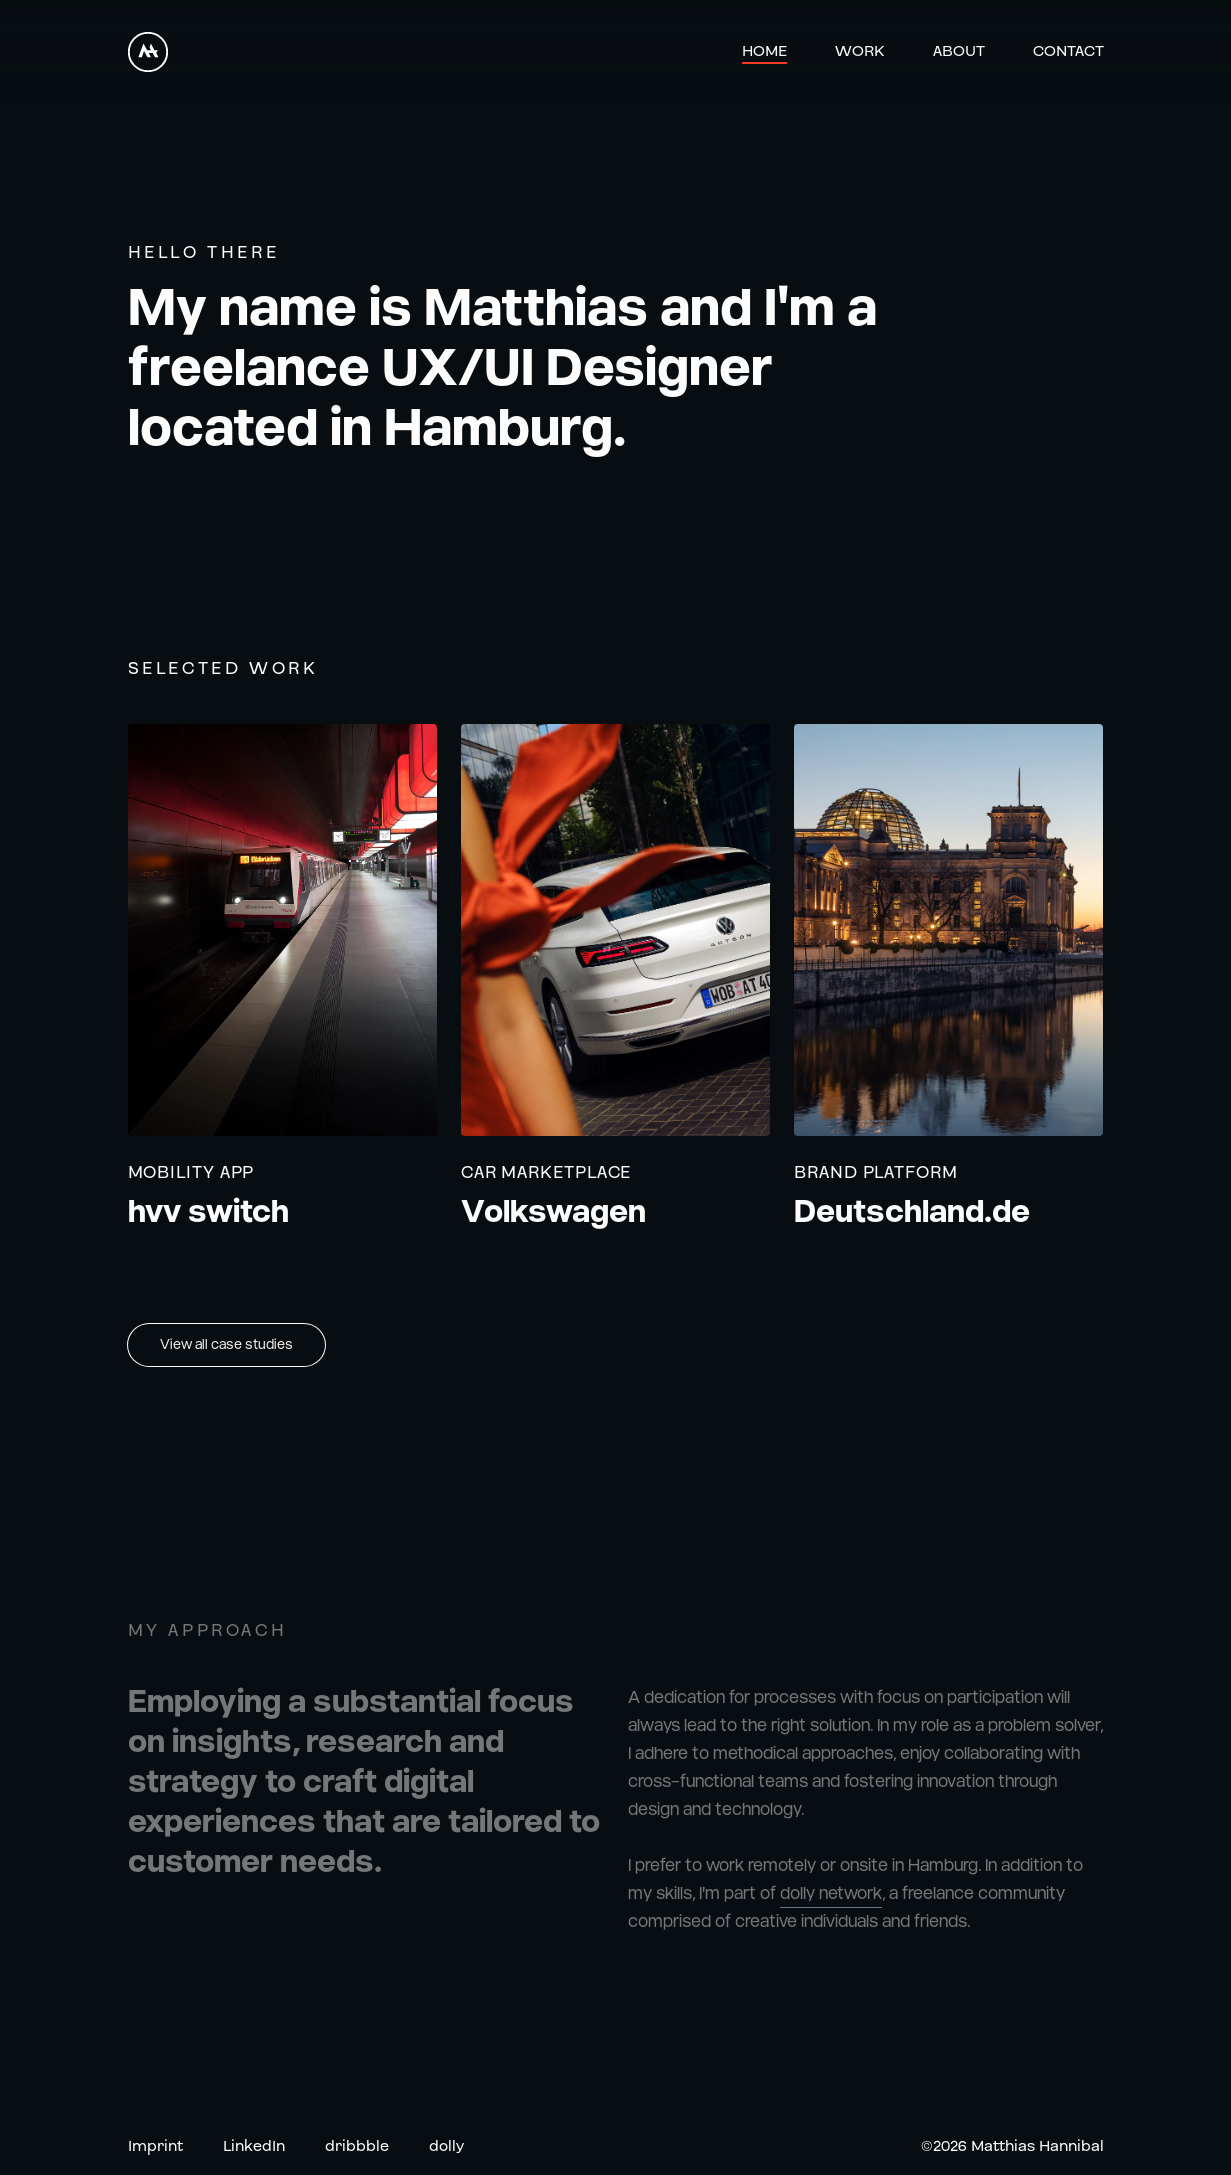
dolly (446, 2147)
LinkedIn (254, 2147)
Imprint (155, 2147)
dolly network (831, 1903)
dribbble (357, 2147)
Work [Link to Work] (860, 52)
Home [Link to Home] (764, 52)
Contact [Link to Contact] (1068, 52)
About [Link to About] (959, 52)
